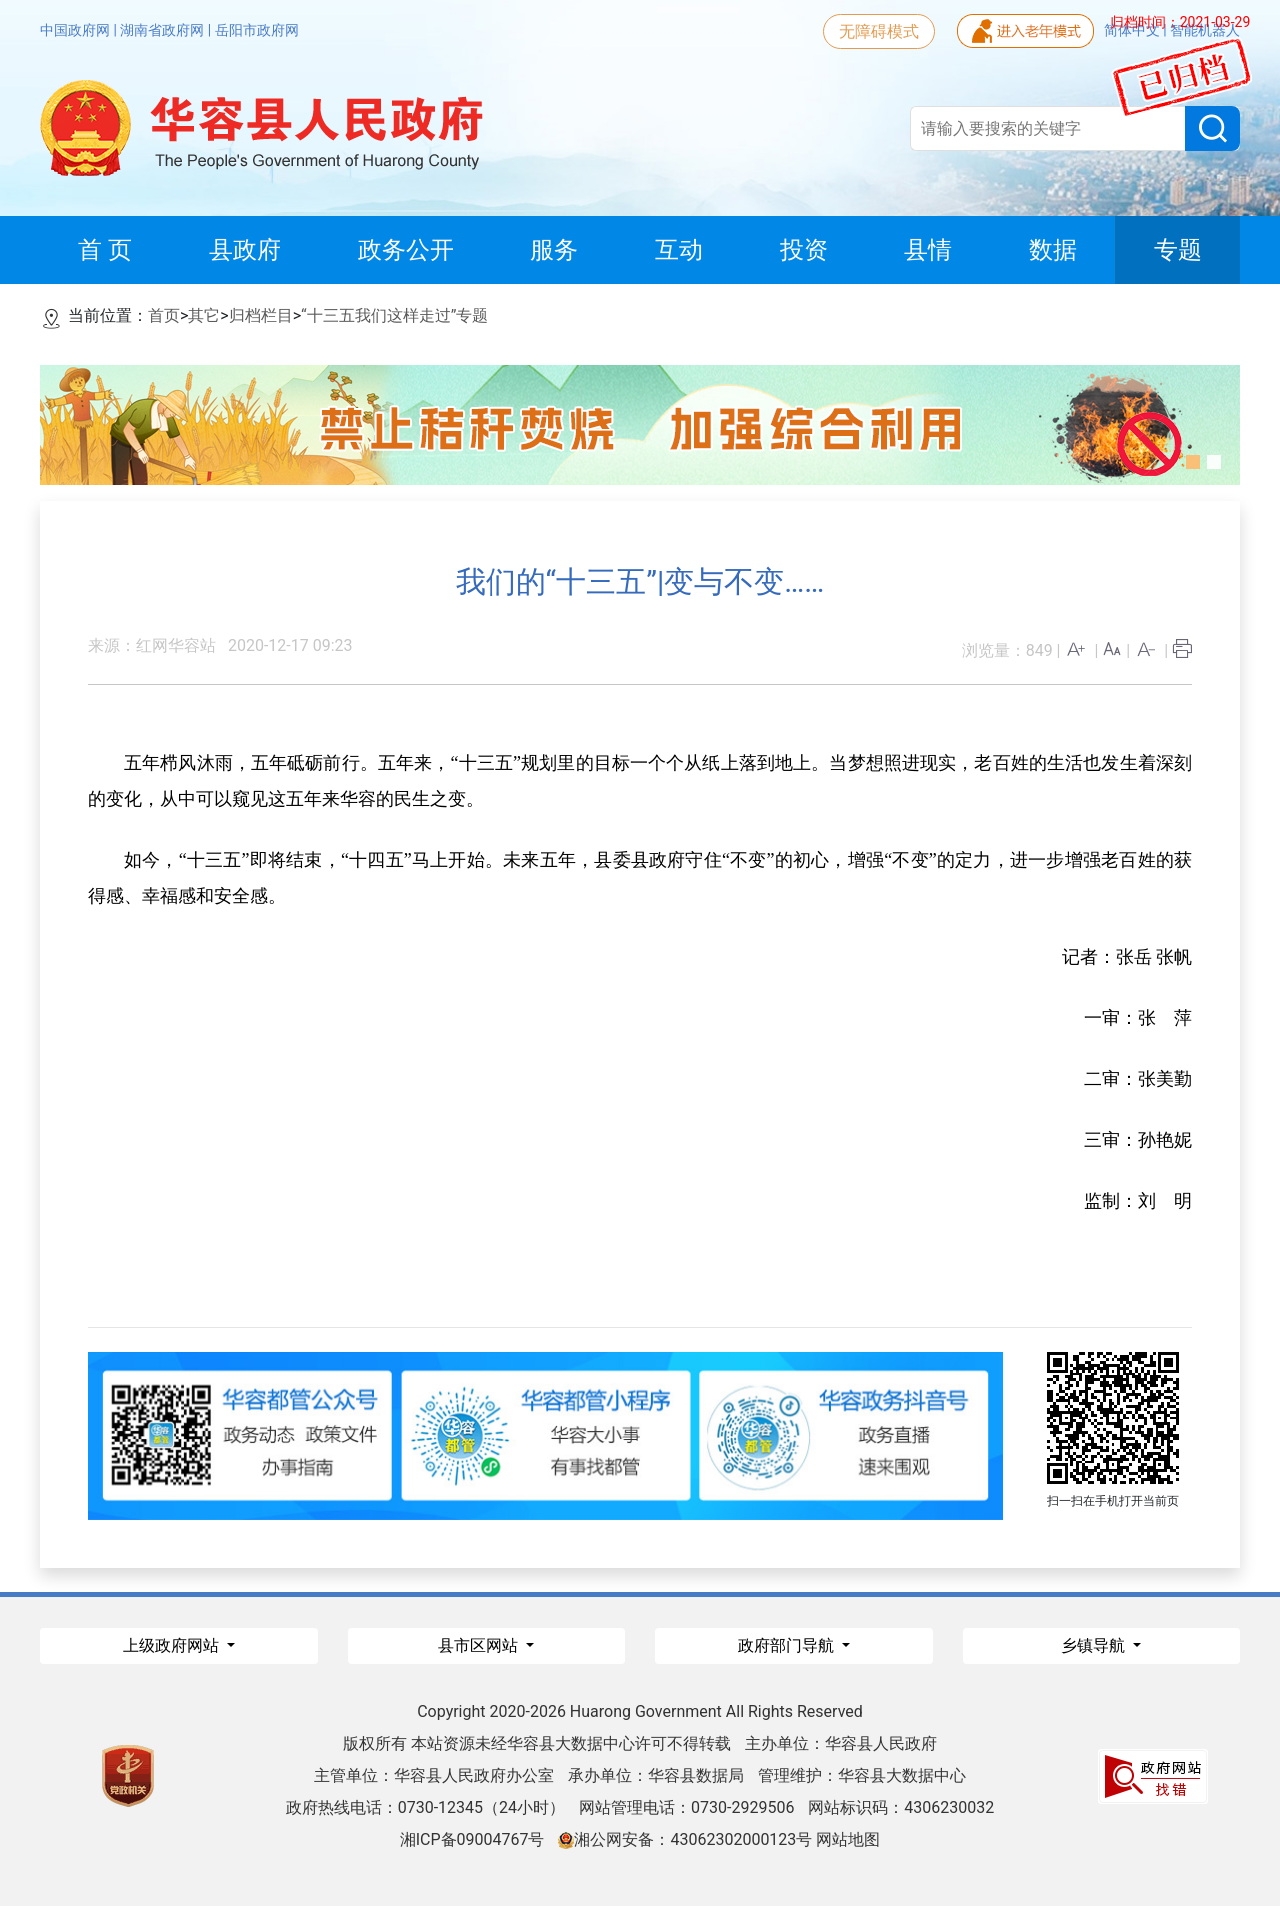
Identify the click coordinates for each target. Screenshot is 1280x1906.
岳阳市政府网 (257, 30)
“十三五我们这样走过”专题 (394, 315)
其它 (204, 315)
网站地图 (848, 1839)
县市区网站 (480, 1645)
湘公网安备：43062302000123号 (685, 1839)
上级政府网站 (173, 1645)
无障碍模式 (879, 31)
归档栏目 (261, 315)
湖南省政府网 (163, 30)
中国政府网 (76, 30)
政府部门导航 (788, 1645)
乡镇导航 (1095, 1645)
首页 (164, 315)
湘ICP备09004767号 (472, 1839)
